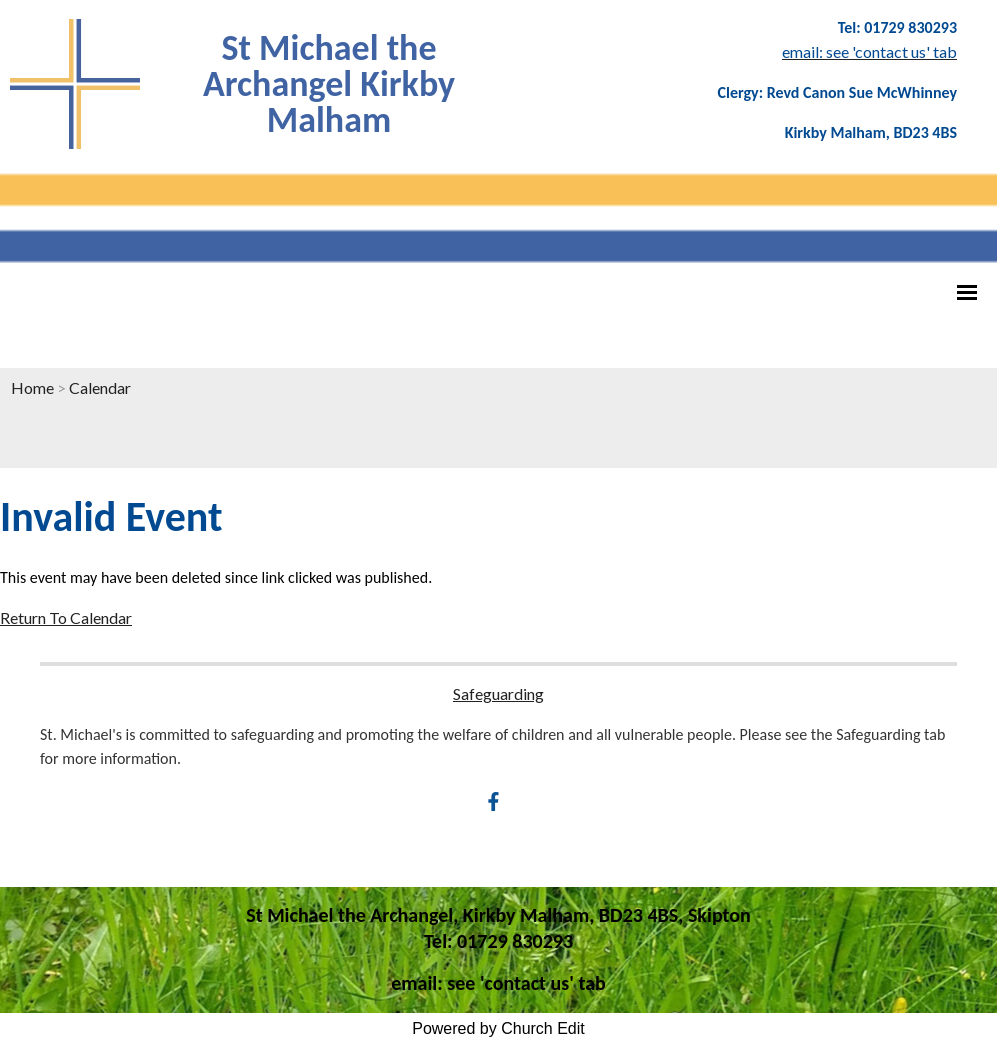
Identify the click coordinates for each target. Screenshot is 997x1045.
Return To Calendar (66, 617)
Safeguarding (498, 693)
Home (32, 387)
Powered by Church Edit (498, 1028)
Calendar (100, 387)
